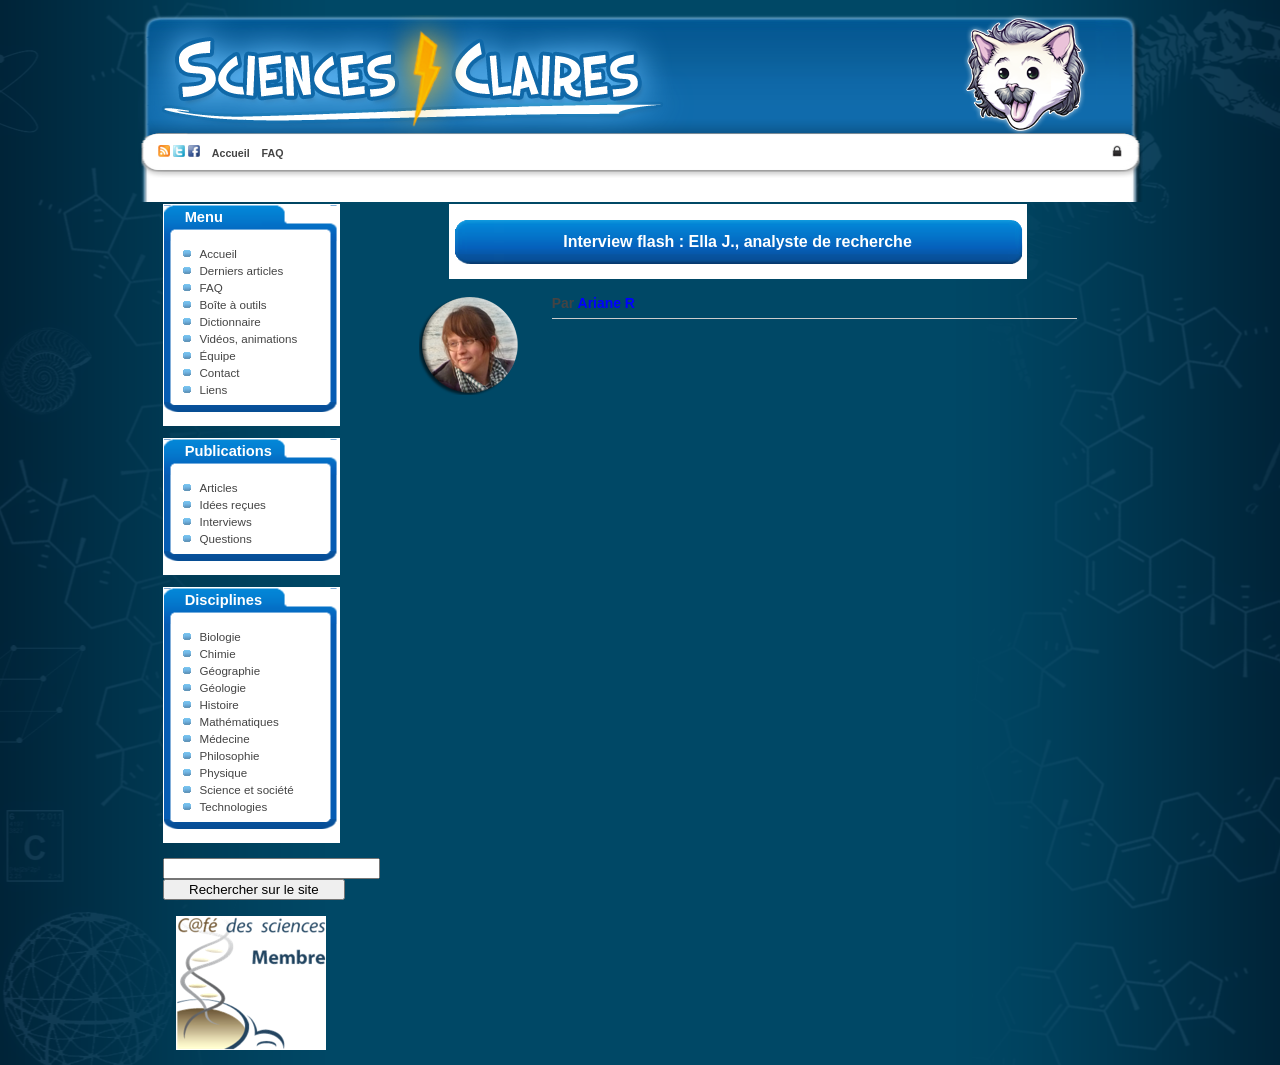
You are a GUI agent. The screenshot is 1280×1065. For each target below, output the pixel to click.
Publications (228, 451)
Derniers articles (242, 270)
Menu (204, 217)
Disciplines (223, 600)
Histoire (219, 704)
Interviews (226, 521)
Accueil (231, 153)
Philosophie (230, 755)
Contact (220, 372)
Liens (214, 389)
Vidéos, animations (249, 338)
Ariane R (606, 303)
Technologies (234, 806)
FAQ (273, 153)
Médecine (225, 738)
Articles (219, 487)
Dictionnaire (230, 321)
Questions (226, 538)
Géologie (223, 687)
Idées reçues (233, 504)
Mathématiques (239, 721)
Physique (224, 772)
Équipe (218, 355)
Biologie (220, 636)
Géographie (230, 670)
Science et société (247, 789)
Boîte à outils (233, 304)
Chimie (218, 653)
